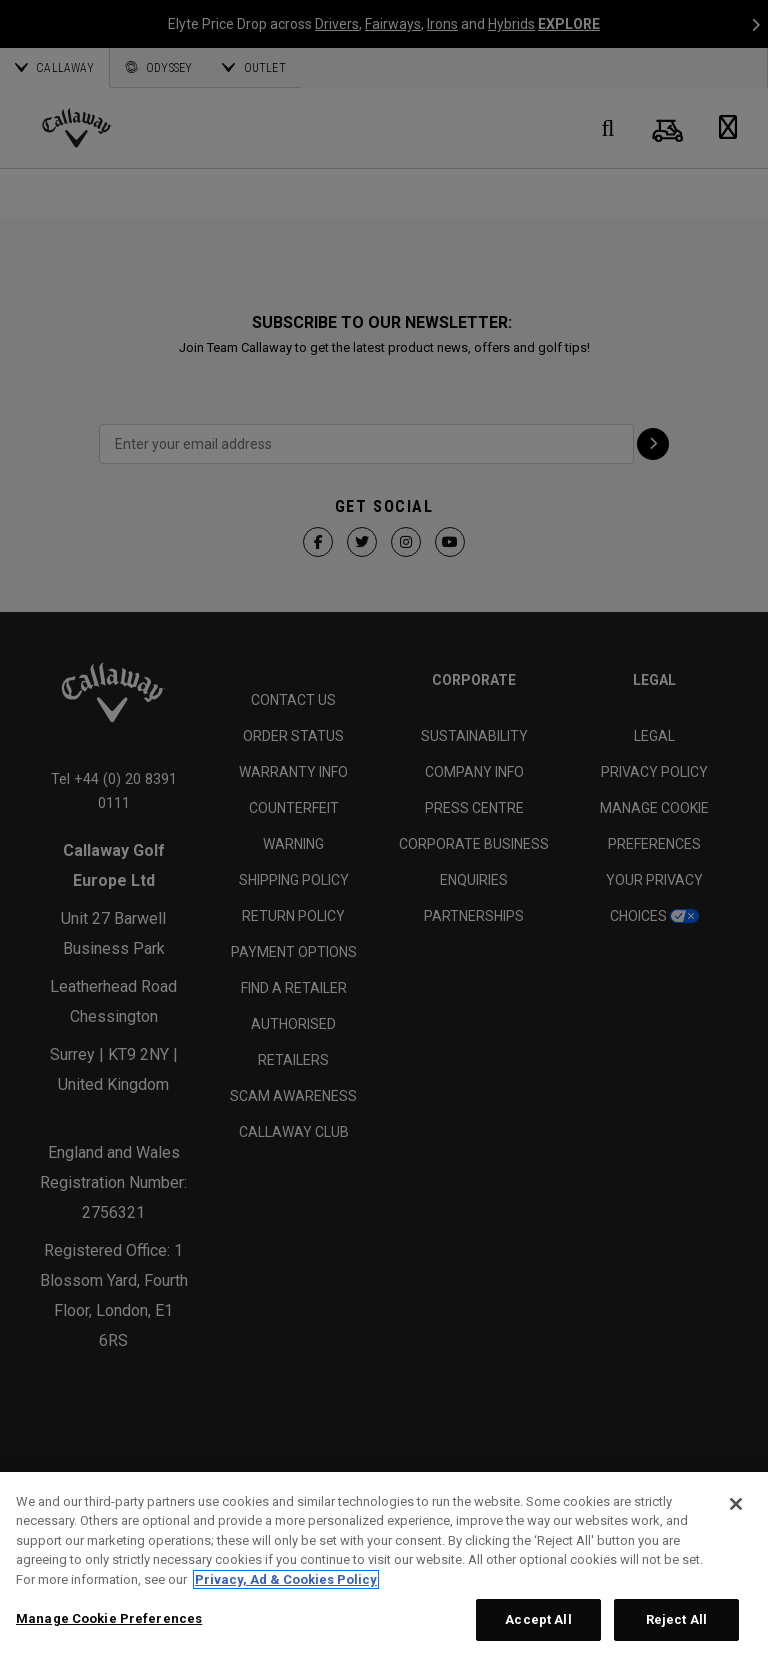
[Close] (736, 1504)
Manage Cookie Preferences (109, 1618)
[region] (384, 1566)
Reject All (676, 1619)
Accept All (538, 1619)
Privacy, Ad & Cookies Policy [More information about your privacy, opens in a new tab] (286, 1579)
